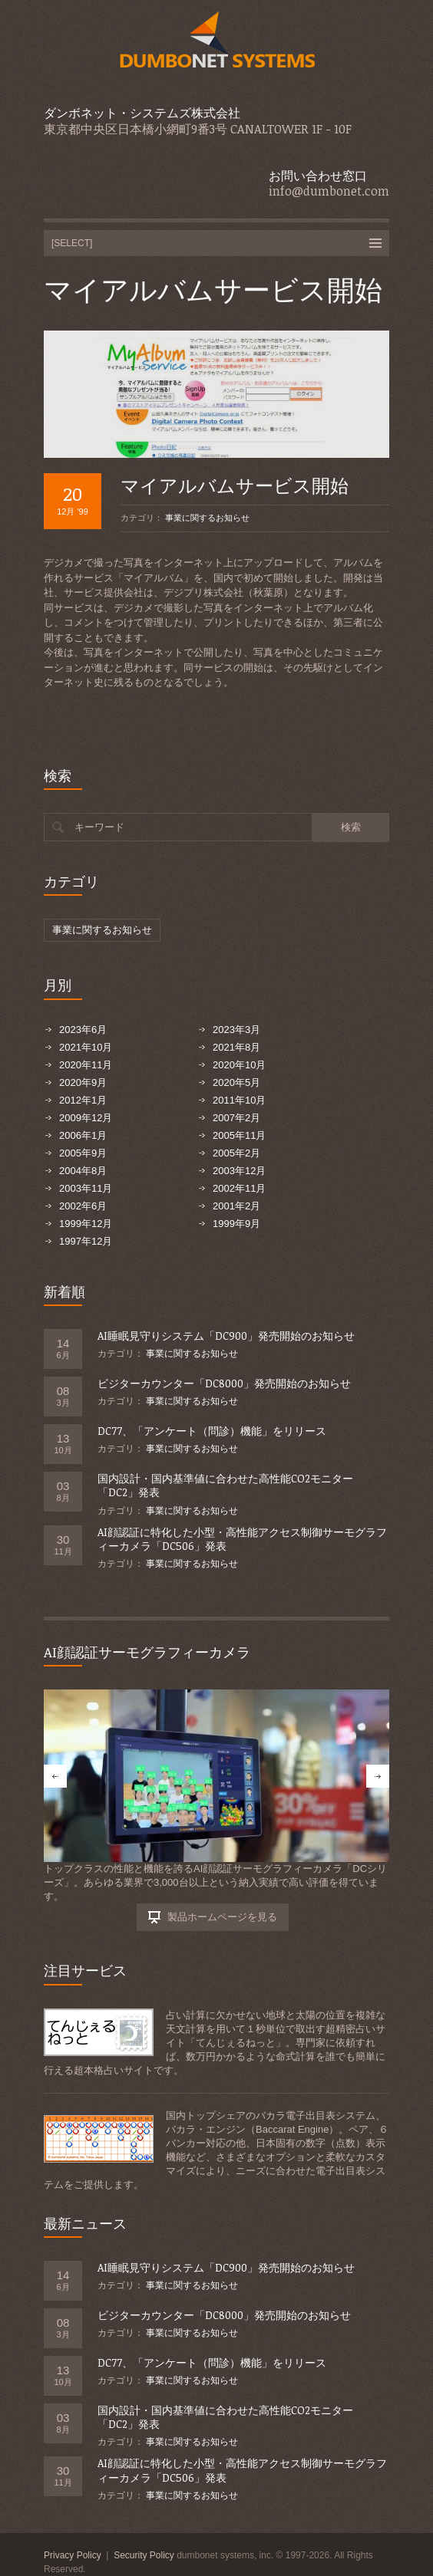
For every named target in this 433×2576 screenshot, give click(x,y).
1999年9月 (236, 1223)
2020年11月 (85, 1065)
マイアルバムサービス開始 (235, 485)
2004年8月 (83, 1170)
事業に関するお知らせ (207, 517)
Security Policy (144, 2555)
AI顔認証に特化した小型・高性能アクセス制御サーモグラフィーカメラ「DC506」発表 (242, 1539)
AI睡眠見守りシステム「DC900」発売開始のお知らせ (226, 1335)
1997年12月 (85, 1241)
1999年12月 (85, 1223)
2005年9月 (83, 1153)
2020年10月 (239, 1065)
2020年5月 (236, 1082)
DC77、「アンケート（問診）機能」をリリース (212, 1430)
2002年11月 (239, 1188)
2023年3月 (236, 1029)
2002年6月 (83, 1206)
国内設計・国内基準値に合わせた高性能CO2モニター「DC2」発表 (225, 1485)
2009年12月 (85, 1118)
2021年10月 (85, 1047)
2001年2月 (236, 1206)
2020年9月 (83, 1082)
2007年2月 (236, 1118)
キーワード (99, 827)
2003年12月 (239, 1170)
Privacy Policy (72, 2555)
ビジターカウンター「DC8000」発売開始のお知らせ (224, 1383)
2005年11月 (239, 1135)
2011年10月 (239, 1100)
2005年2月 (236, 1153)
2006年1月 (83, 1135)
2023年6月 (83, 1029)
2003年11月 (85, 1188)
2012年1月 (83, 1100)
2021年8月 (236, 1047)
